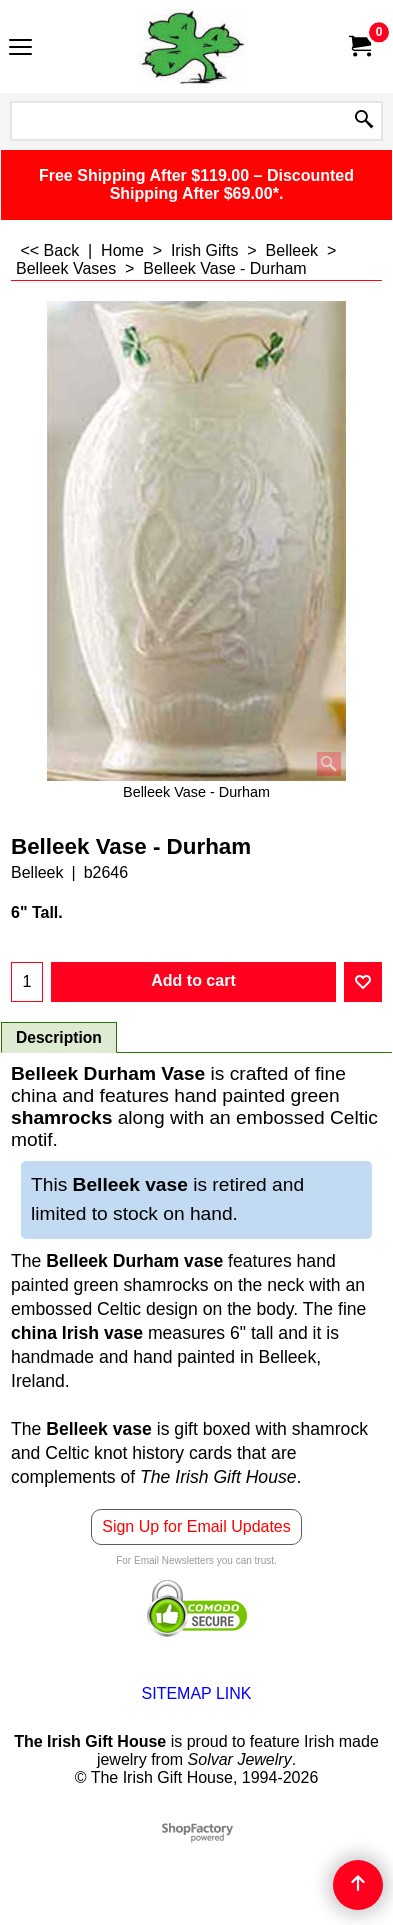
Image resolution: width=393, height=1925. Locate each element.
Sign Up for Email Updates (196, 1526)
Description (59, 1037)
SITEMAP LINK (197, 1693)
